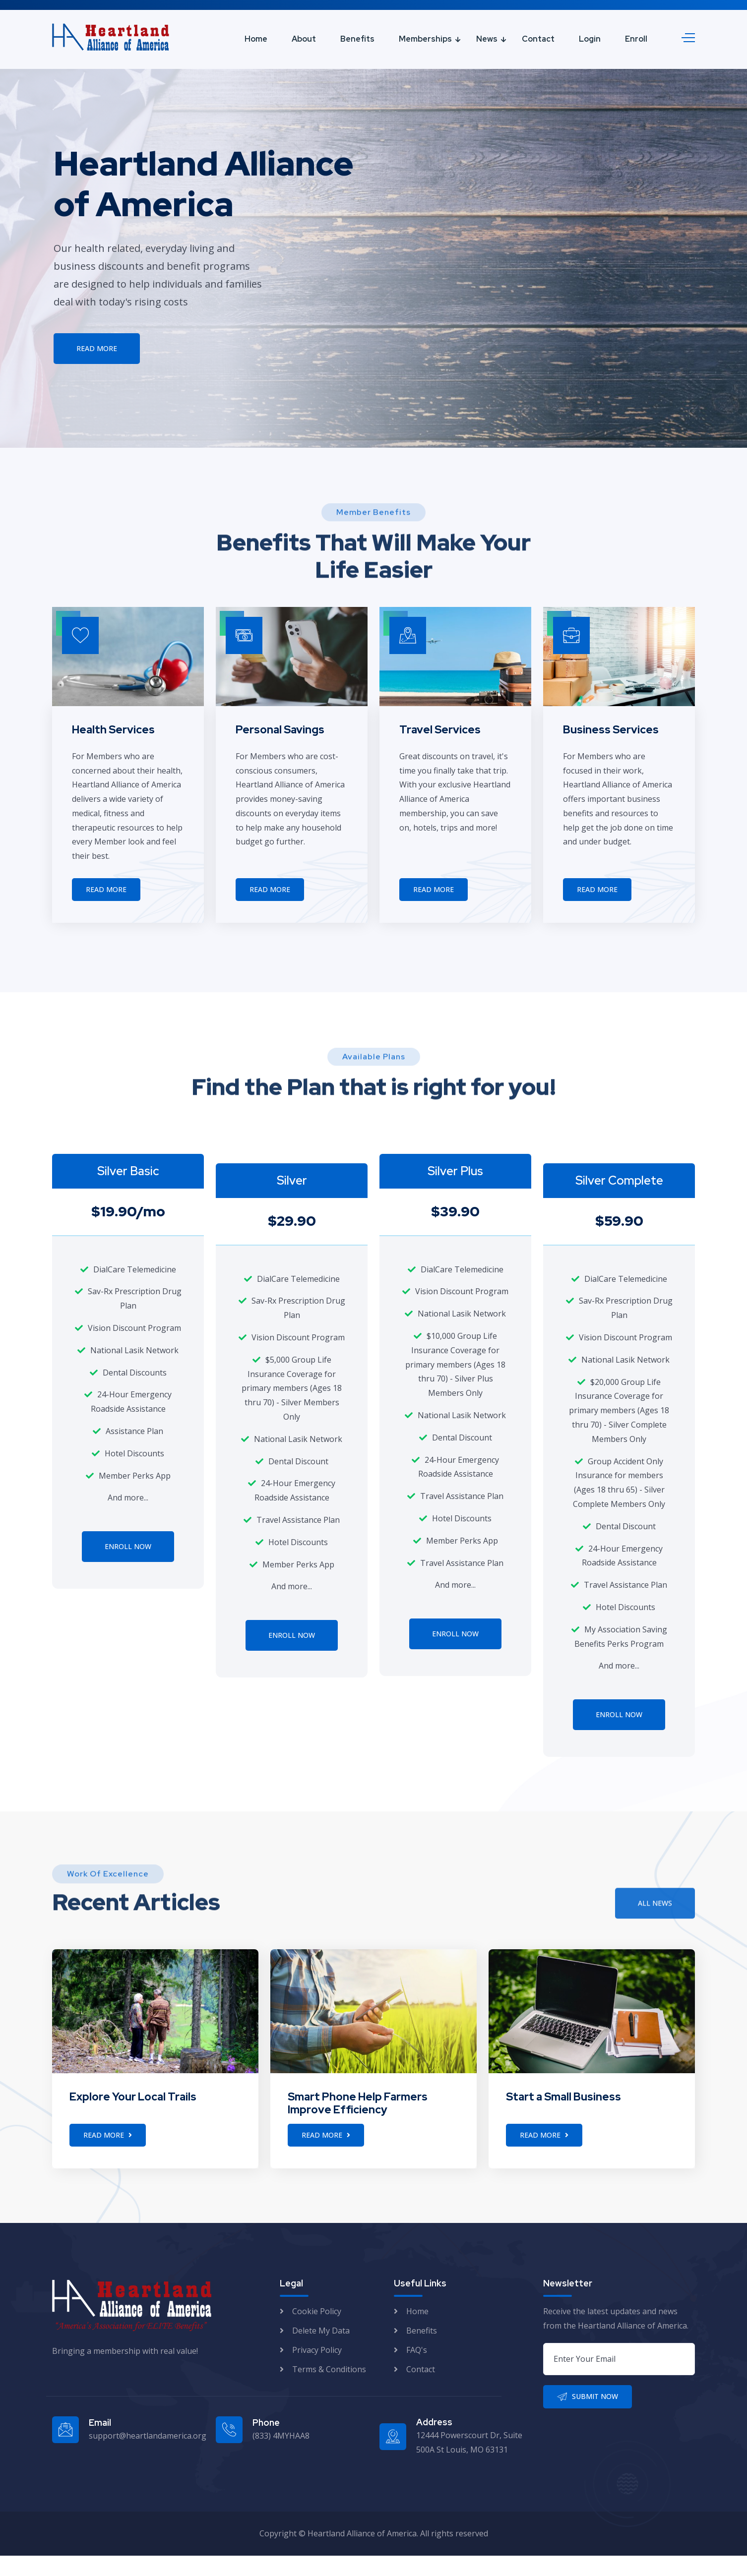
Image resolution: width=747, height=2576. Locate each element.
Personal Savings (280, 729)
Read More (96, 351)
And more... (128, 1497)
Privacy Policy (317, 2370)
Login (590, 39)
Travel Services (440, 729)
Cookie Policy (316, 2331)
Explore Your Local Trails (132, 2117)
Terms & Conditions (329, 2389)
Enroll (636, 39)
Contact (538, 39)
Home (256, 39)
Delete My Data (321, 2350)
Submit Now (587, 2417)
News (487, 39)
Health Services (113, 729)
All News (655, 1932)
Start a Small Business (563, 2117)
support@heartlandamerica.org (147, 2456)
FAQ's (416, 2370)
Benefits (357, 39)
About (304, 39)
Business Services (611, 729)
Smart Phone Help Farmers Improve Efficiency (358, 2123)
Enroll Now (128, 1546)
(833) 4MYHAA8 (281, 2456)
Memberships (425, 39)
